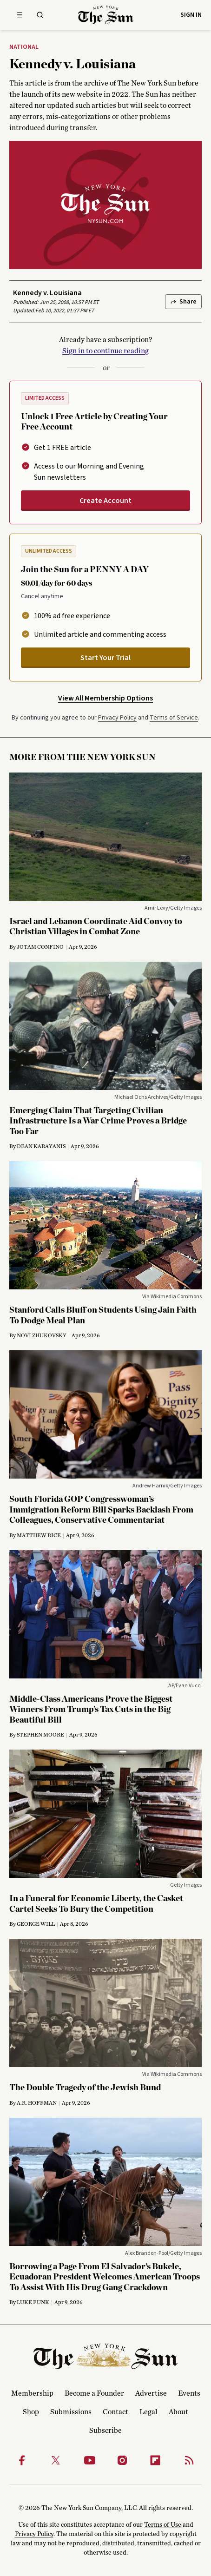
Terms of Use (162, 2525)
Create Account (105, 500)
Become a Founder (94, 2393)
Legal (148, 2412)
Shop (31, 2412)
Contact (115, 2412)
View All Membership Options (105, 698)
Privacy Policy (117, 717)
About (178, 2412)
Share (183, 301)
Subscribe (105, 2430)
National (24, 47)
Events (189, 2393)
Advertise (151, 2393)
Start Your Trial (105, 658)
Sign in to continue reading (105, 351)
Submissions (71, 2412)
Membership (32, 2393)
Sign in (191, 15)
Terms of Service (174, 717)
